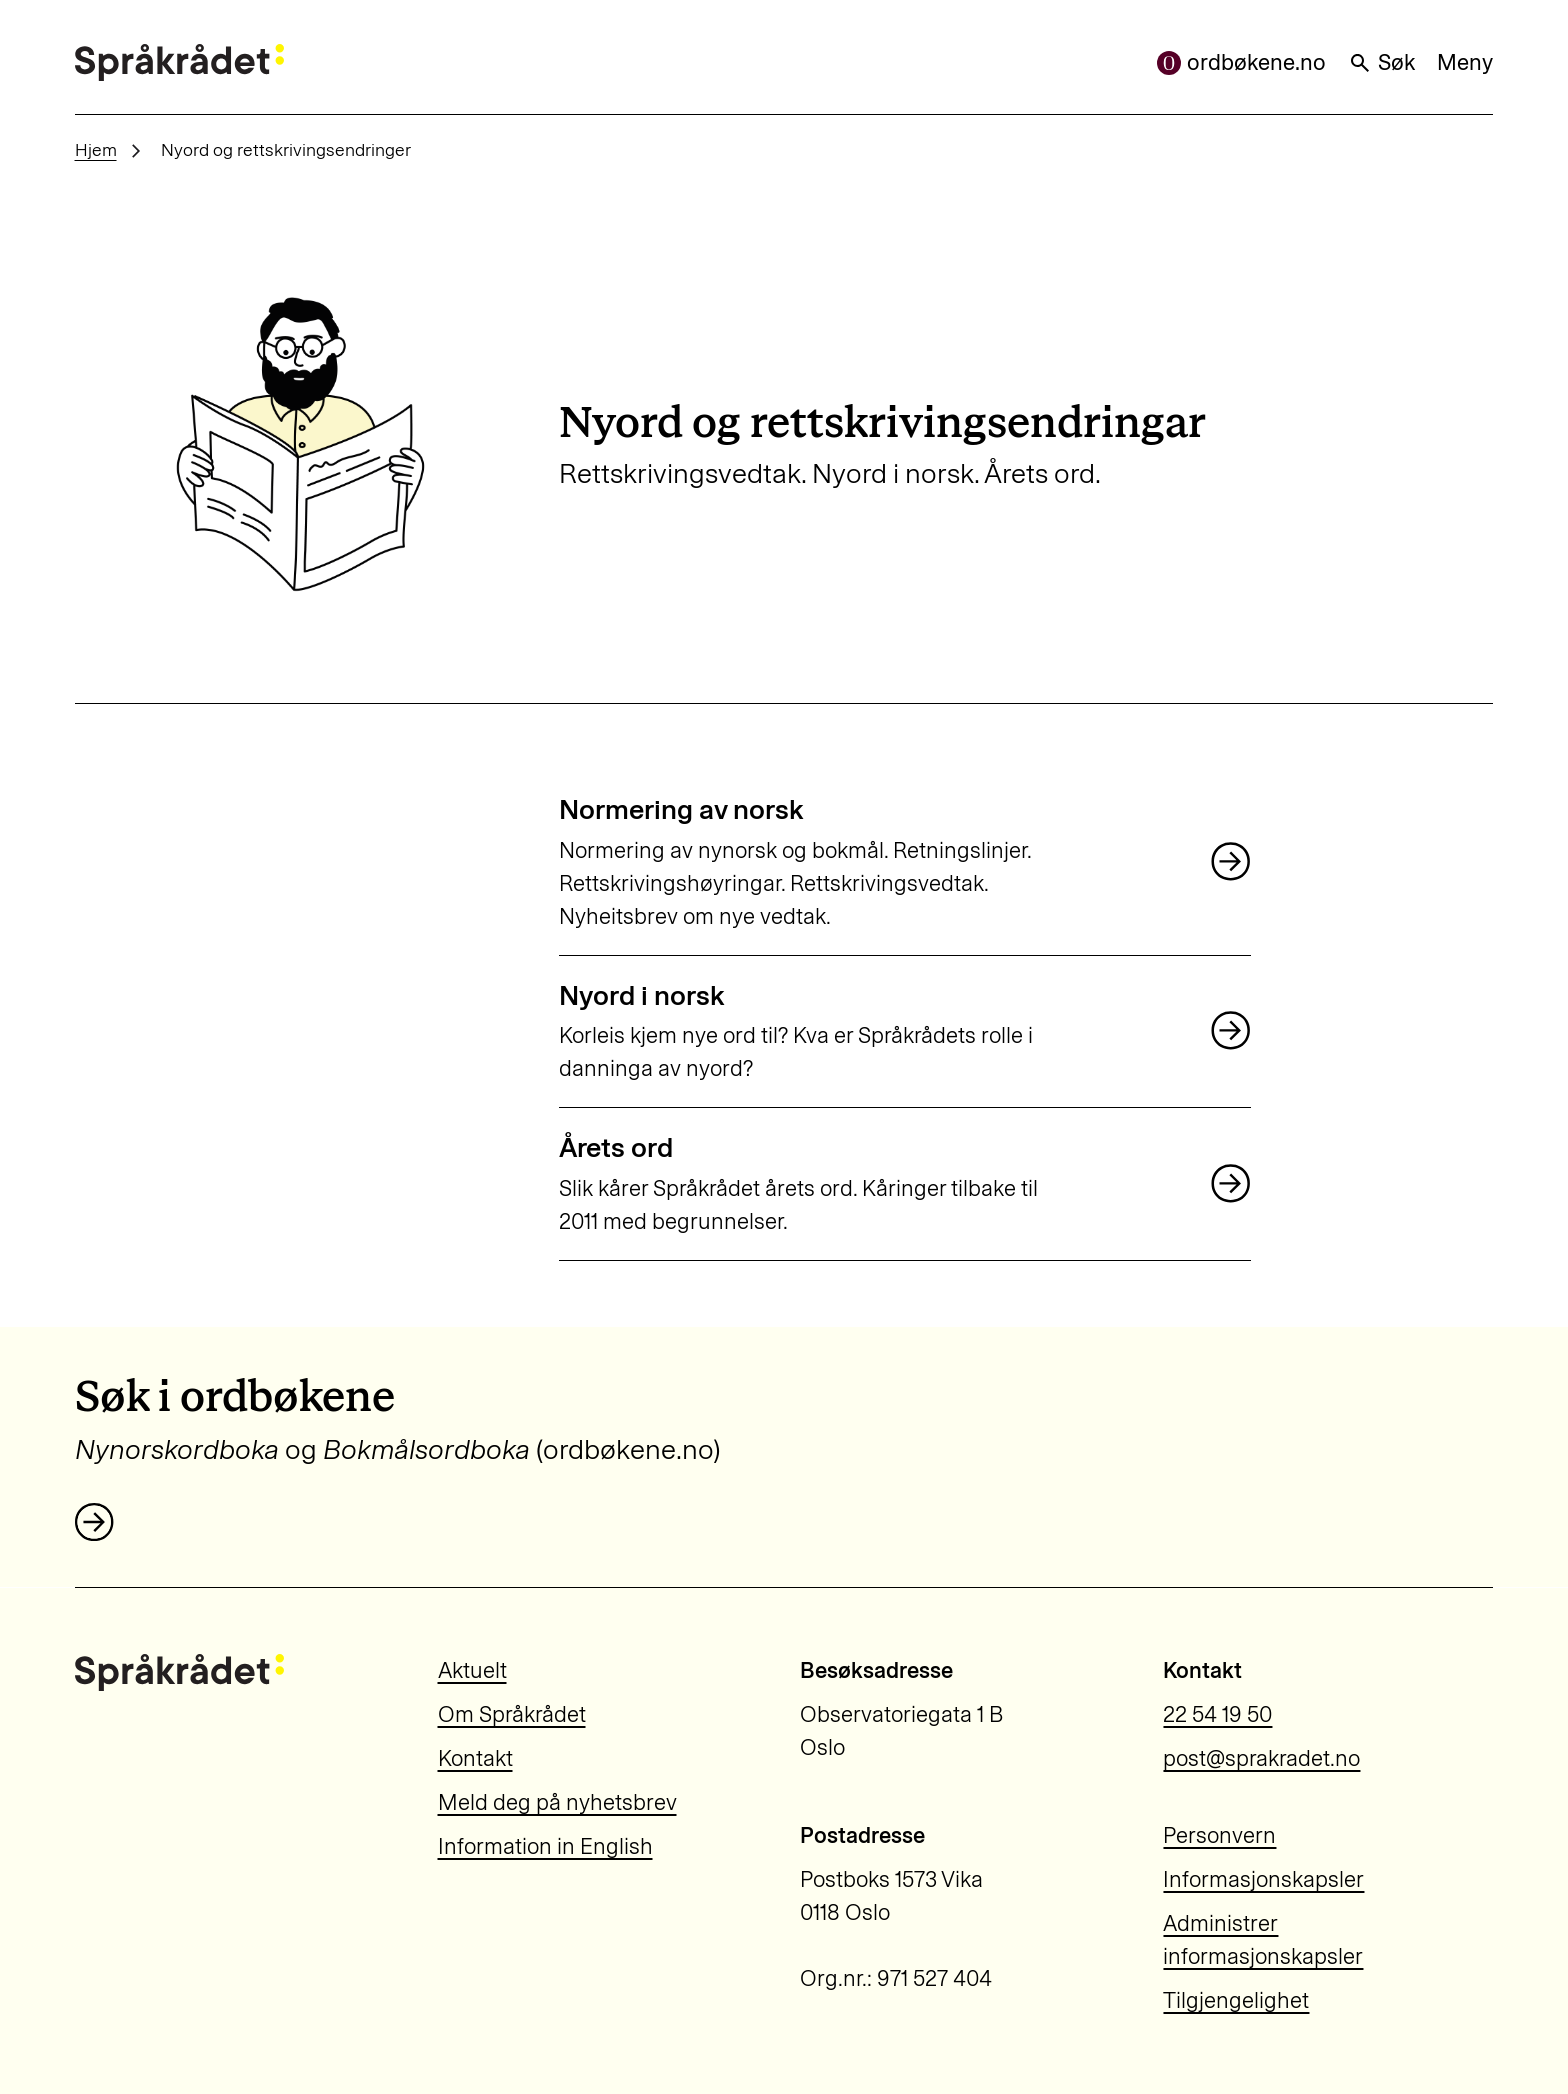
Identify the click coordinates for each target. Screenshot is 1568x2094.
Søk (1381, 62)
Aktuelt (472, 1670)
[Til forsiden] (179, 62)
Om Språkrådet (512, 1714)
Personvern (1219, 1835)
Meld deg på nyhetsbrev (557, 1802)
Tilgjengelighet (1236, 2000)
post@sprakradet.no (1261, 1758)
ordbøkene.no (1241, 62)
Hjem (96, 149)
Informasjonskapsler (1263, 1879)
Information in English (545, 1846)
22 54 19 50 (1217, 1714)
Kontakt (475, 1758)
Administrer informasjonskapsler (1263, 1940)
